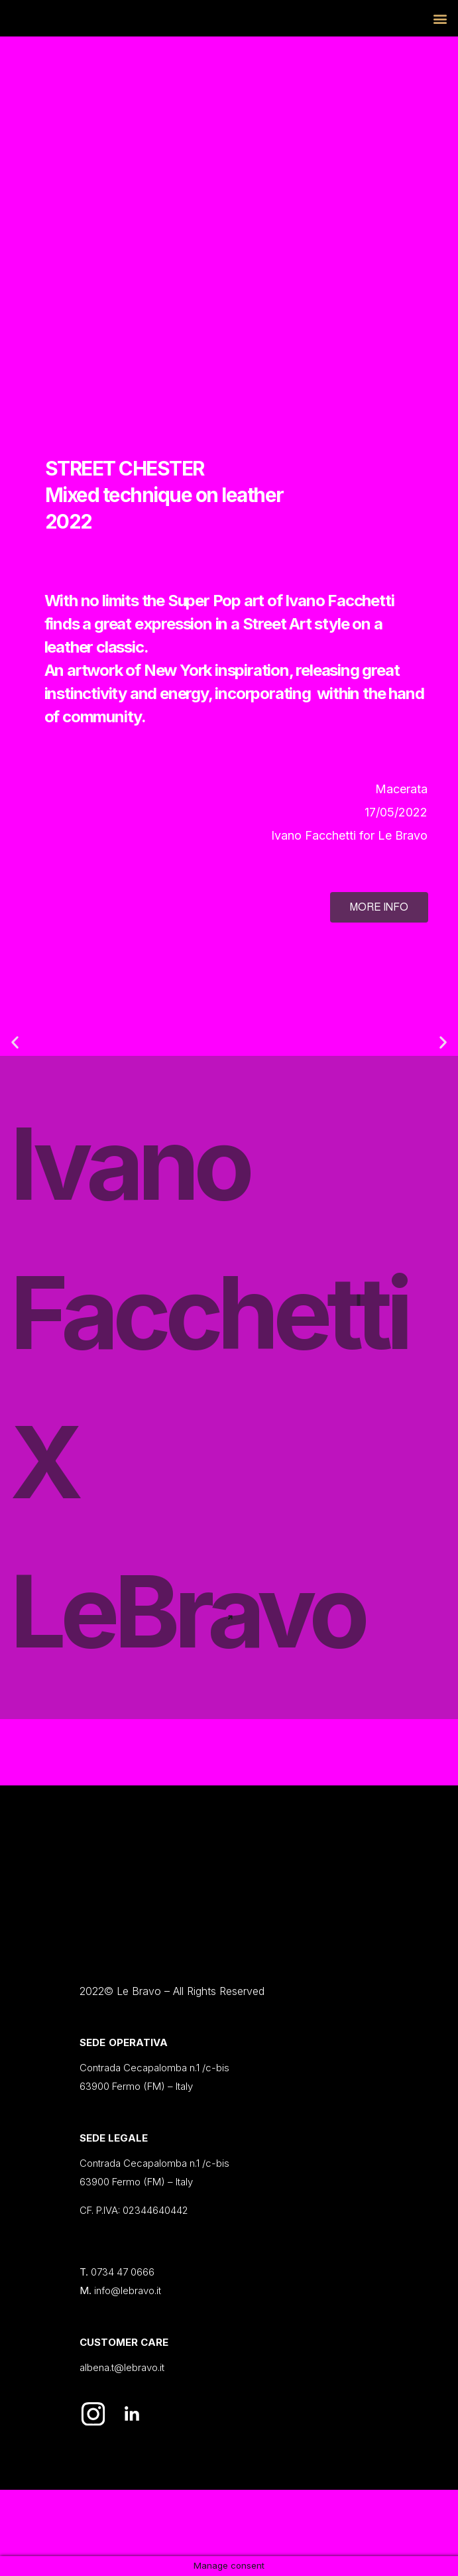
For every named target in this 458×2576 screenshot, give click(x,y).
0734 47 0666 (122, 2272)
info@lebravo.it (127, 2290)
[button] (15, 1042)
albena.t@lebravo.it (122, 2367)
